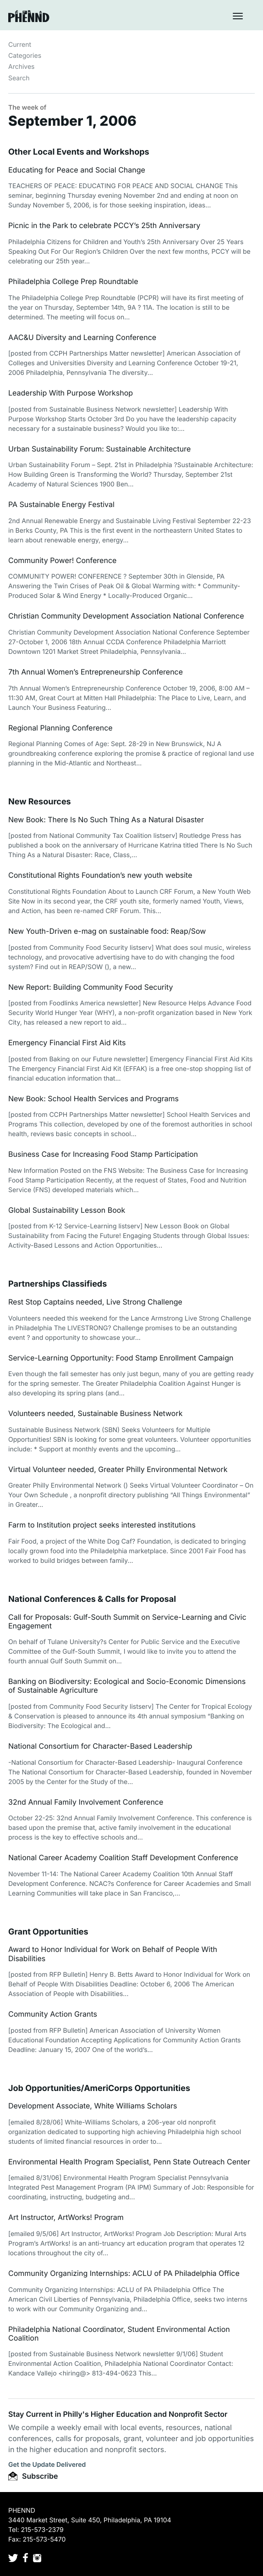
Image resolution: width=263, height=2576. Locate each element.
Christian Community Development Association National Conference (126, 615)
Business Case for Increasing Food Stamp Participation (103, 1154)
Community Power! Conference (62, 560)
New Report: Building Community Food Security (90, 987)
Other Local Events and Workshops (78, 152)
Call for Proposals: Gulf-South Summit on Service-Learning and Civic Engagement (127, 1621)
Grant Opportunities (48, 1932)
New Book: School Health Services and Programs (93, 1098)
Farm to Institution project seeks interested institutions (102, 1524)
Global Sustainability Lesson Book (66, 1210)
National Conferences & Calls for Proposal (92, 1599)
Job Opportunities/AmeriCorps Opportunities (99, 2088)
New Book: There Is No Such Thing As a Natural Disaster (106, 819)
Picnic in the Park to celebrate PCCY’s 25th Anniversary (104, 225)
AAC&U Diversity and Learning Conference (82, 337)
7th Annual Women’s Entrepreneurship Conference (95, 671)
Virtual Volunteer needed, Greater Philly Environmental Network (118, 1469)
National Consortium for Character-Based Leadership (100, 1746)
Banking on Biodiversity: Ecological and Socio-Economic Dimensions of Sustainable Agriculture (127, 1686)
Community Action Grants (52, 2013)
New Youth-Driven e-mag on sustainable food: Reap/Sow (107, 931)
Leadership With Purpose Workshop (70, 392)
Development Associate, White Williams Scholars (92, 2105)
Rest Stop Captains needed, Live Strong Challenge (95, 1301)
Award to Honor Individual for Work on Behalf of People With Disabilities (112, 1954)
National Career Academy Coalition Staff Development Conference (123, 1857)
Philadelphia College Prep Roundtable (73, 281)
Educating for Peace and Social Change (76, 169)
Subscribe (33, 2476)
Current (19, 45)
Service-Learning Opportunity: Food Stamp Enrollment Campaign (120, 1357)
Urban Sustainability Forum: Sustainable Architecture (99, 448)
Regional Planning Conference (60, 727)
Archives (21, 67)
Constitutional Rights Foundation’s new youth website (100, 875)
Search (18, 78)
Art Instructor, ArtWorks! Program (66, 2217)
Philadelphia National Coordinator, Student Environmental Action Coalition (119, 2333)
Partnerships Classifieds (57, 1284)
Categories (24, 56)
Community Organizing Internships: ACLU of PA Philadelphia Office (124, 2273)
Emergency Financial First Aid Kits (67, 1042)
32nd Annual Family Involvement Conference (85, 1802)
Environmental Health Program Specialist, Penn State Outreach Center (129, 2161)
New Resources (39, 802)
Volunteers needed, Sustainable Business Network (95, 1413)
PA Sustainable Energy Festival (61, 504)
